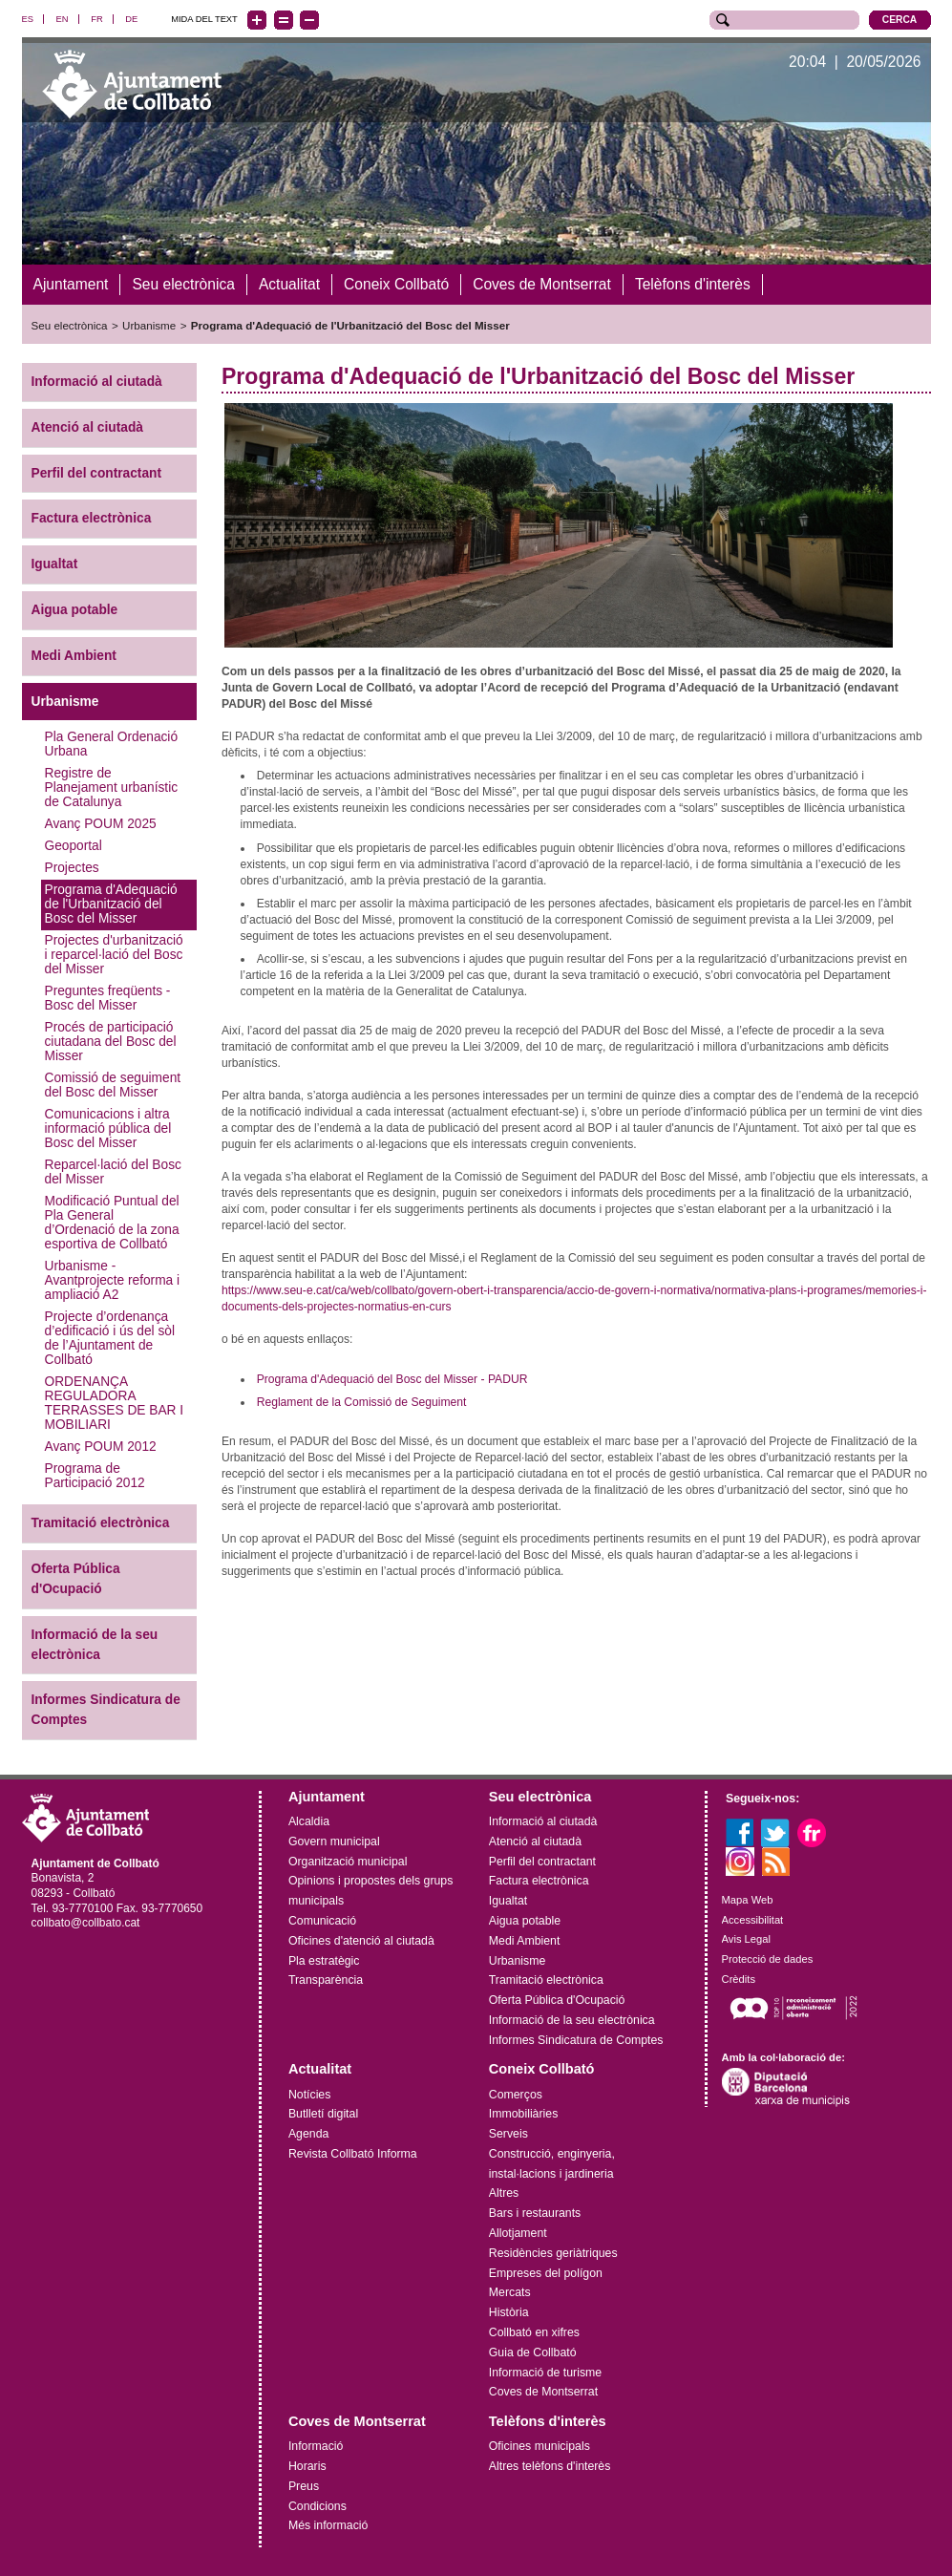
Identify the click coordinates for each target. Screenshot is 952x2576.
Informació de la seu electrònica (95, 1644)
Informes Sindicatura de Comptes (106, 1709)
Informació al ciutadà (97, 380)
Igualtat (55, 564)
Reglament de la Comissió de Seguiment (362, 1401)
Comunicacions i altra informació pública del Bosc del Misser (108, 1128)
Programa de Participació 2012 (95, 1475)
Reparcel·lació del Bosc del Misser (113, 1172)
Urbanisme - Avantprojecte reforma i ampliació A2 (112, 1280)
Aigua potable (75, 609)
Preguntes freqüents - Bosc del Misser (108, 998)
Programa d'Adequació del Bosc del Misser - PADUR (392, 1378)
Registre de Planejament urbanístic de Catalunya (112, 787)
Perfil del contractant (96, 472)
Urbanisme (149, 325)
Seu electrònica (70, 325)
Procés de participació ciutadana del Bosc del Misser (111, 1041)
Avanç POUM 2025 (101, 824)
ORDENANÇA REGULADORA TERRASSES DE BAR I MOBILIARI (114, 1403)
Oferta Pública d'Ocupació (76, 1579)
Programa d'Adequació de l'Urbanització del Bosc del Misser (350, 325)
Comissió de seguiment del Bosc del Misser (113, 1085)
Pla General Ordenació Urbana (112, 744)
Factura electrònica (92, 518)
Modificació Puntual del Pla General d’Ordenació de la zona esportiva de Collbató (112, 1222)
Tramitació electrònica (101, 1523)
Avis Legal (746, 1939)
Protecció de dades (768, 1958)
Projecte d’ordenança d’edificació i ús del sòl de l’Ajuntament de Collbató (110, 1338)
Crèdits (738, 1978)
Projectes (72, 868)
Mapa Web (747, 1899)
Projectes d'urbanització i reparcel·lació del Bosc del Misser (114, 954)
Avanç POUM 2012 (101, 1446)
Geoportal (73, 846)
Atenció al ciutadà (87, 426)
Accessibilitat (753, 1919)
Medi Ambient (74, 655)
